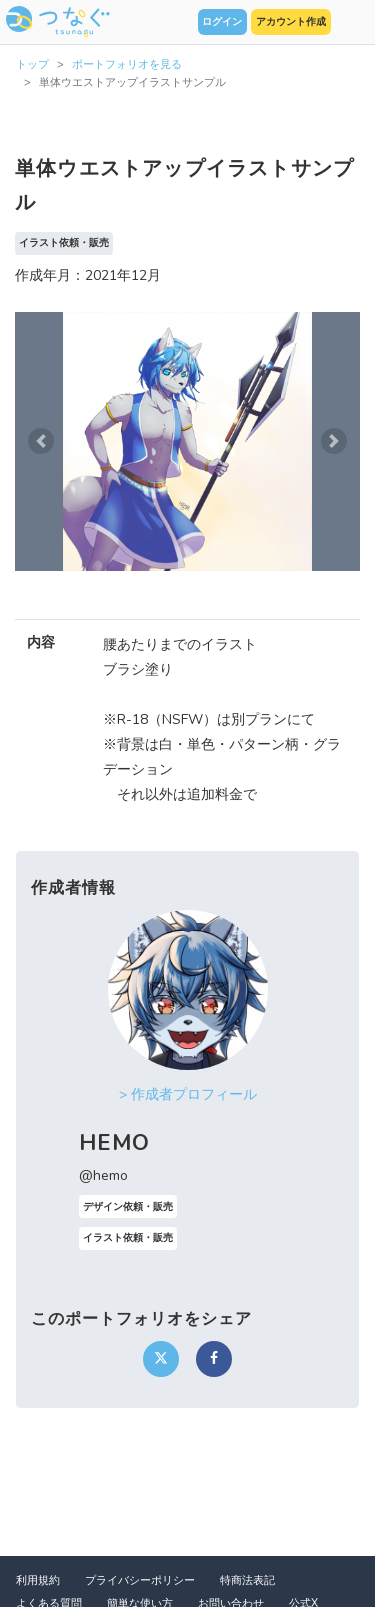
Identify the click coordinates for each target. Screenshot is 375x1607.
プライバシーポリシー (140, 1580)
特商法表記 (247, 1580)
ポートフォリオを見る (127, 64)
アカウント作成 (291, 22)
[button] (41, 441)
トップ (32, 64)
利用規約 (38, 1580)
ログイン (222, 22)
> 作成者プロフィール (188, 1094)
